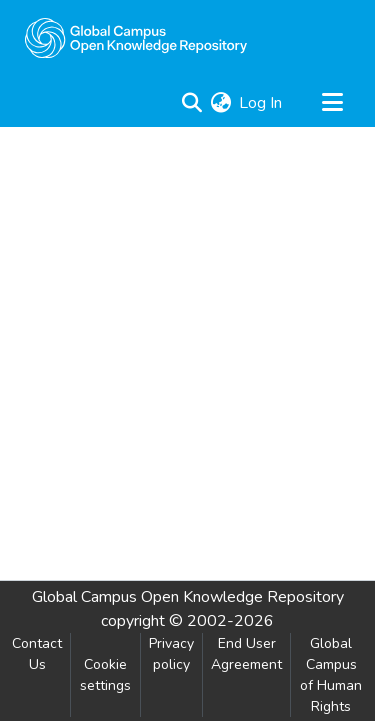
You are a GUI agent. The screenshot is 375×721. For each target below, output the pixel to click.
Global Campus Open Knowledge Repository (188, 597)
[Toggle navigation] (332, 103)
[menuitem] (220, 103)
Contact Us (37, 654)
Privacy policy (171, 654)
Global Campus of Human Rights (331, 675)
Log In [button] (261, 103)
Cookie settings (105, 675)
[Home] (136, 38)
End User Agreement (246, 654)
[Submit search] (191, 103)
